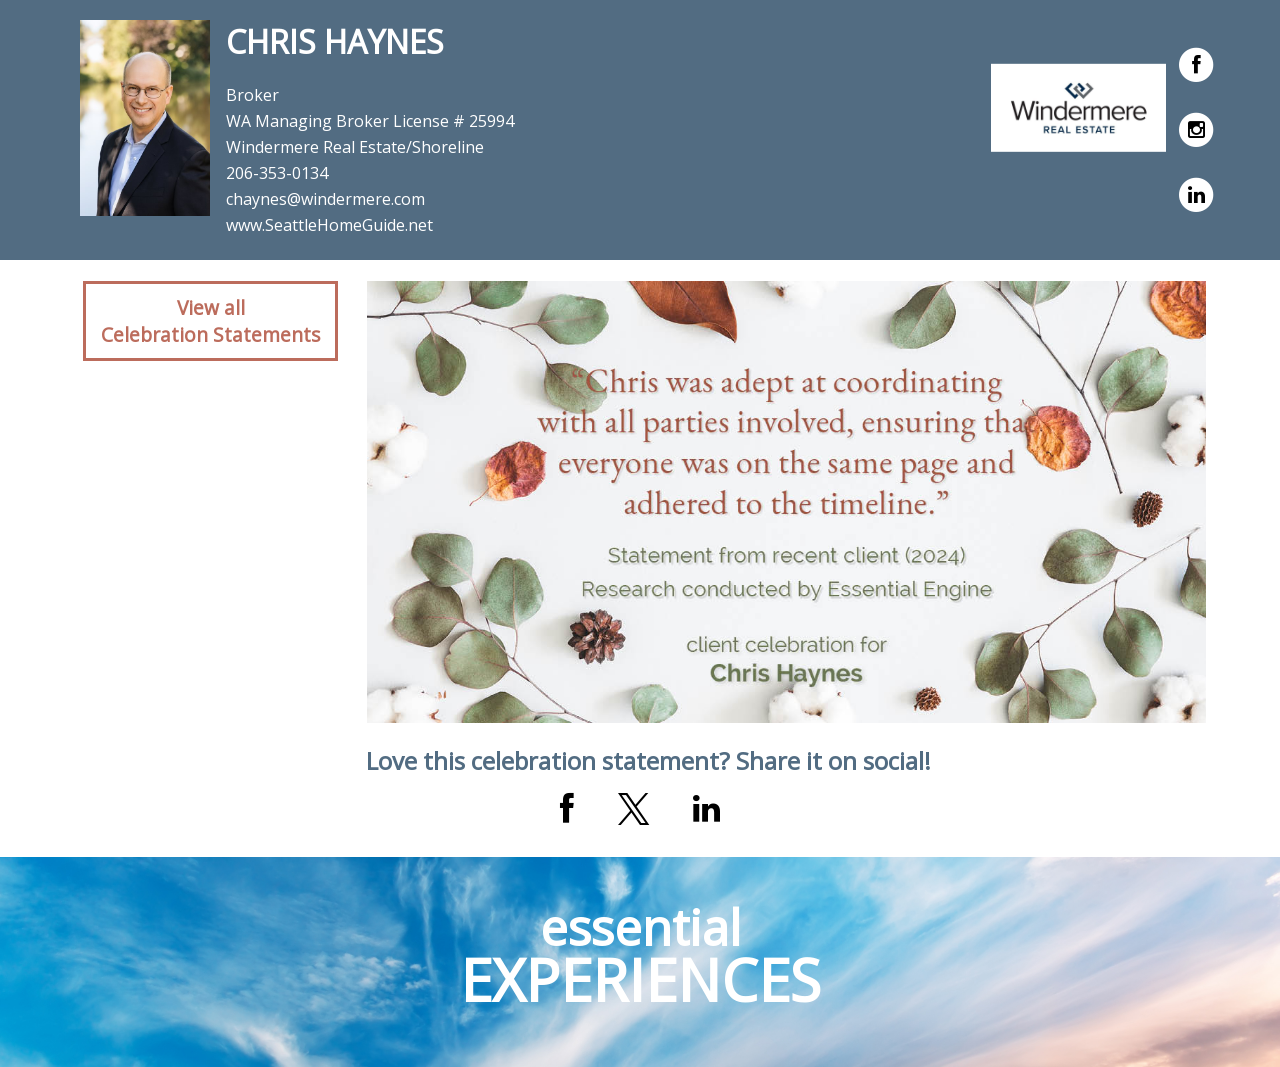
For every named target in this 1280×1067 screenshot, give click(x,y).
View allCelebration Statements (210, 321)
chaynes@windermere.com (325, 199)
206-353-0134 (277, 173)
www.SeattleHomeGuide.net (329, 225)
